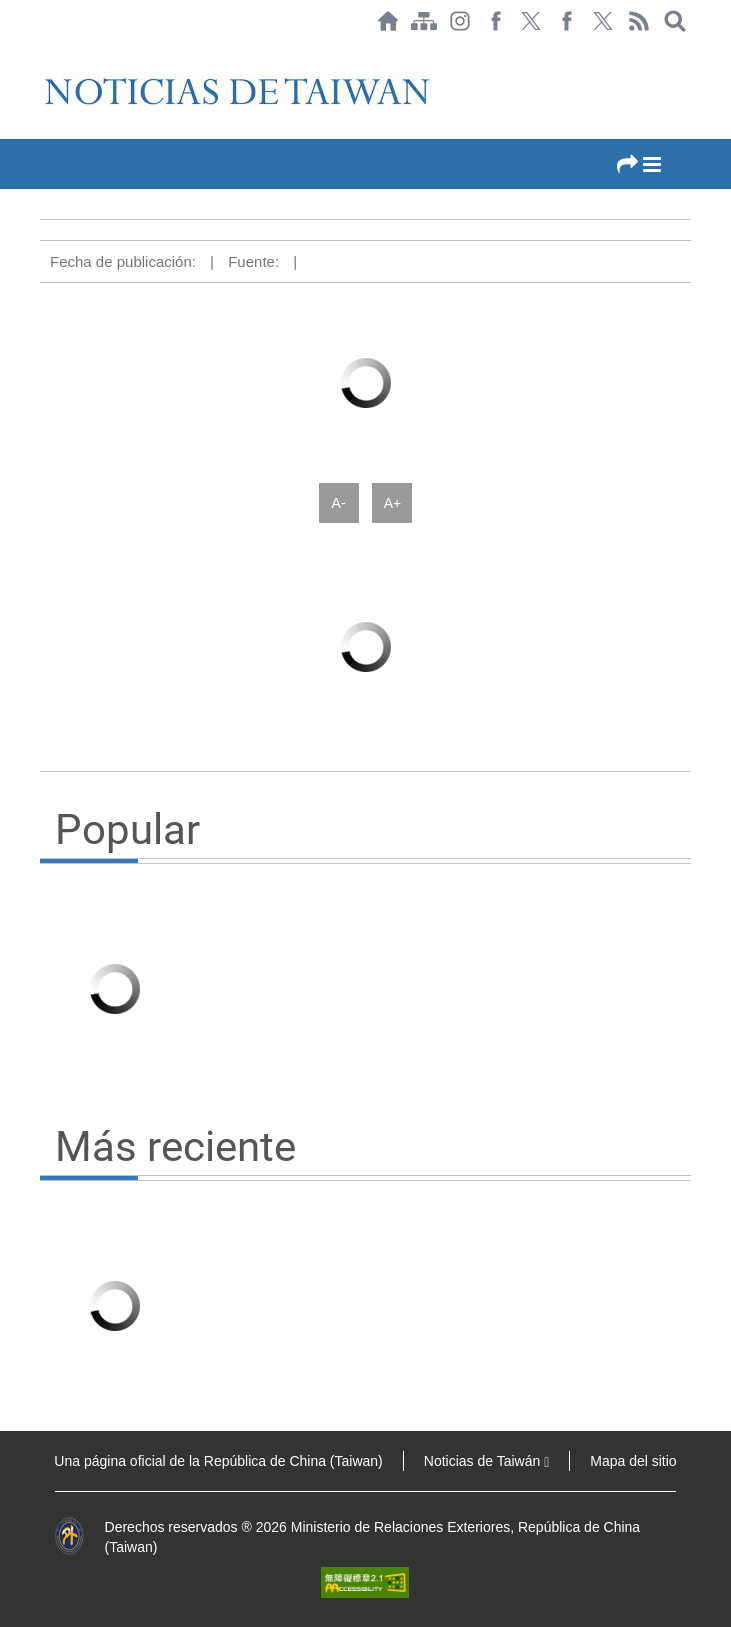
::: (46, 52)
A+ (393, 503)
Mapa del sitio (633, 1461)
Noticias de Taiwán (487, 1461)
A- (339, 503)
